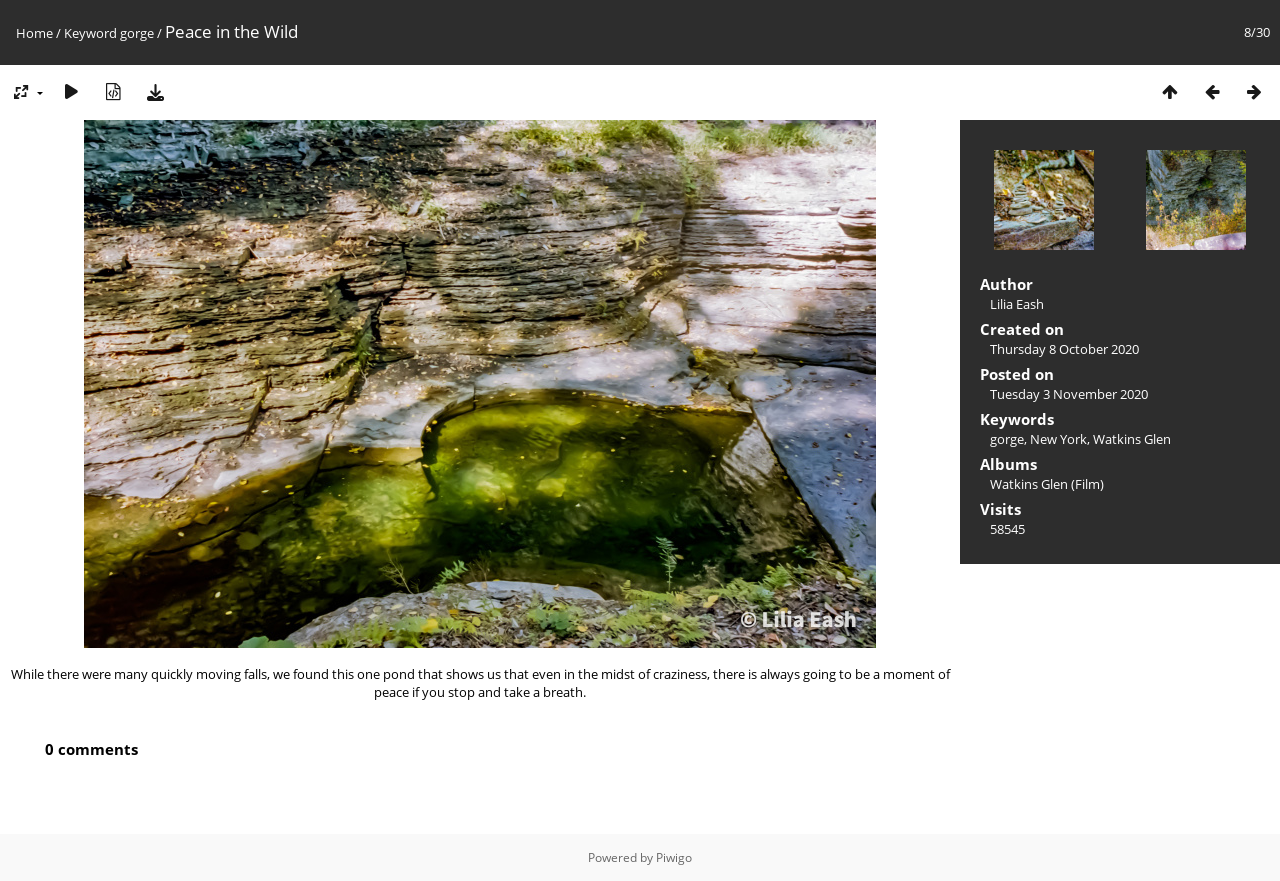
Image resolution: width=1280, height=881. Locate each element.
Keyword (90, 33)
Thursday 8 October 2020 (1064, 349)
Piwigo (674, 857)
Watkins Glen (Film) (1047, 484)
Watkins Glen (1132, 439)
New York (1058, 439)
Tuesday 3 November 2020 (1069, 394)
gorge (137, 33)
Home (34, 33)
